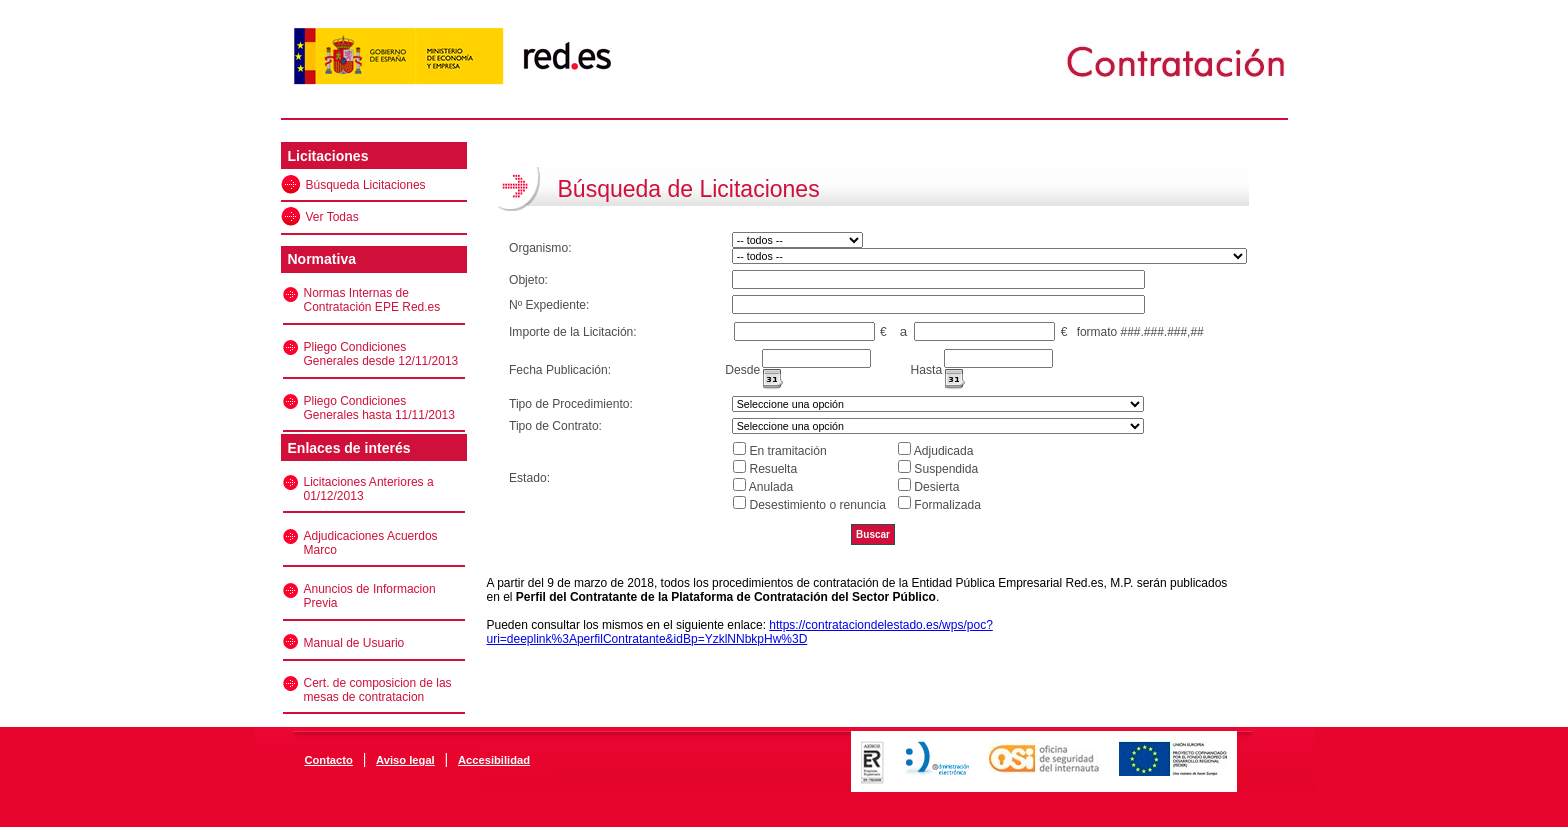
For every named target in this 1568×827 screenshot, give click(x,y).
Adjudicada (944, 451)
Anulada (771, 487)
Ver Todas (332, 217)
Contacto (328, 760)
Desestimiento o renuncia (817, 505)
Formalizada (947, 505)
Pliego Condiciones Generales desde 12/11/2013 (381, 354)
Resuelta (773, 469)
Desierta (936, 487)
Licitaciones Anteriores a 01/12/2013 (369, 489)
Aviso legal (405, 760)
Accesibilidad (494, 760)
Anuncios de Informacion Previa (370, 596)
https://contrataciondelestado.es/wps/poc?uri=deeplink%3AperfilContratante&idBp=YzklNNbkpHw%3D (740, 632)
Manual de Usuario (354, 643)
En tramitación (787, 451)
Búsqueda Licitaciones (366, 185)
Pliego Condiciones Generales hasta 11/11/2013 (379, 408)
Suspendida (946, 469)
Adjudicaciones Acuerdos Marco (371, 543)
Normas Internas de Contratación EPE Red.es (372, 300)
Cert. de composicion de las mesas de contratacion (378, 690)
